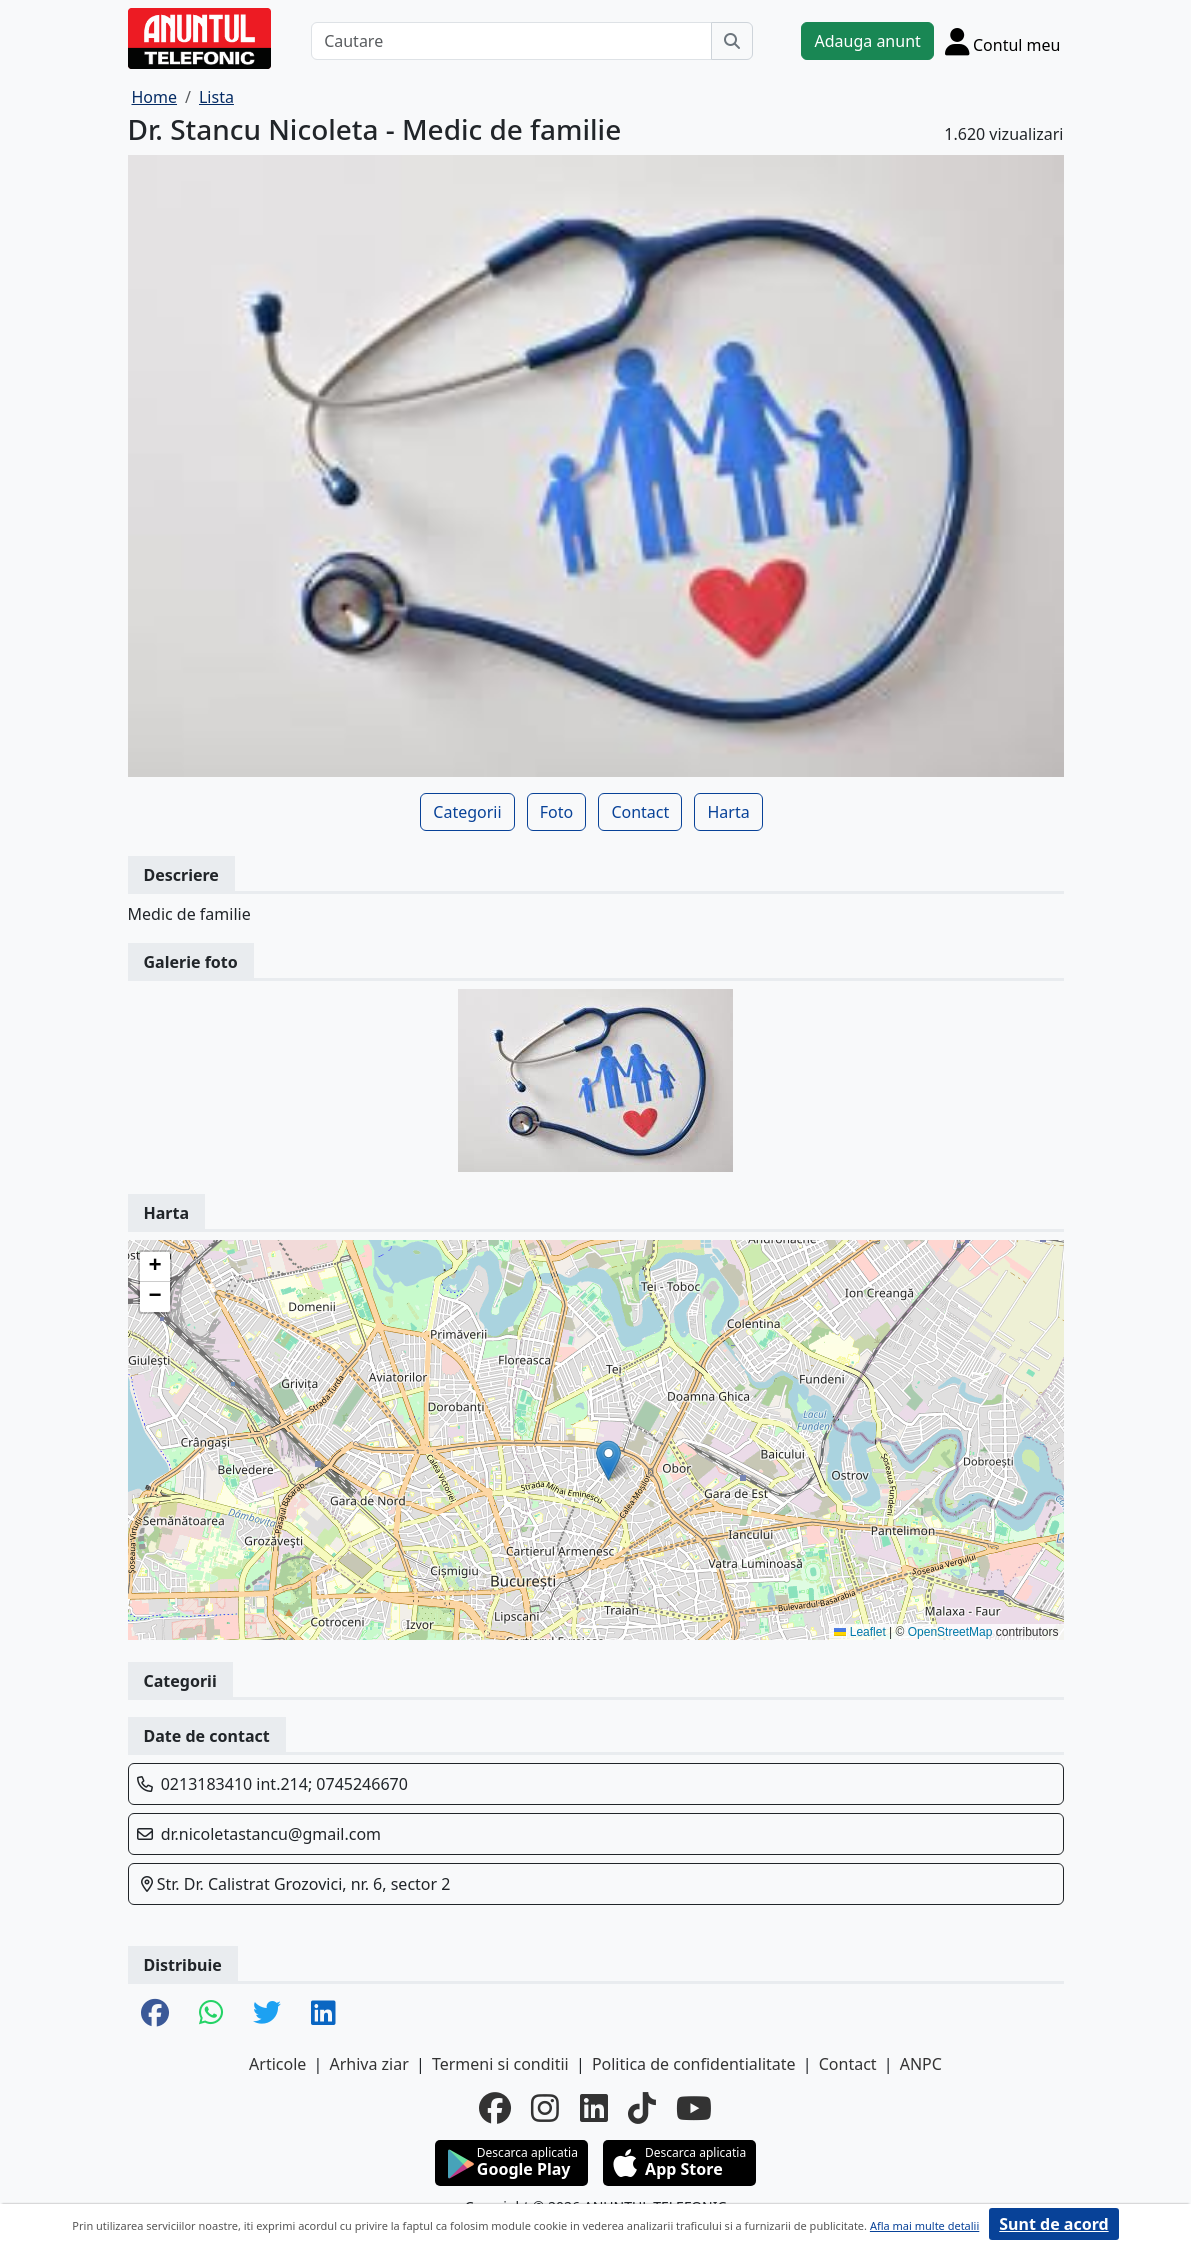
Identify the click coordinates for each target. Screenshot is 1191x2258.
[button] (608, 1460)
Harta (728, 812)
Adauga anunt (867, 41)
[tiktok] (642, 2108)
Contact (640, 812)
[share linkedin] (323, 2014)
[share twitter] (267, 2014)
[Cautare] (511, 41)
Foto (556, 812)
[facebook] (495, 2108)
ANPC (921, 2064)
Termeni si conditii (500, 2064)
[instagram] (545, 2108)
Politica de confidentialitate (694, 2064)
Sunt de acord (1053, 2224)
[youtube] (694, 2108)
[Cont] (1003, 41)
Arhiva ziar (368, 2064)
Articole (277, 2064)
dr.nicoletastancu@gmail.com (271, 1834)
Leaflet (859, 1632)
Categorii (467, 812)
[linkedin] (594, 2108)
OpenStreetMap (950, 1632)
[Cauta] (732, 41)
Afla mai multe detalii (924, 2225)
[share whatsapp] (211, 2014)
